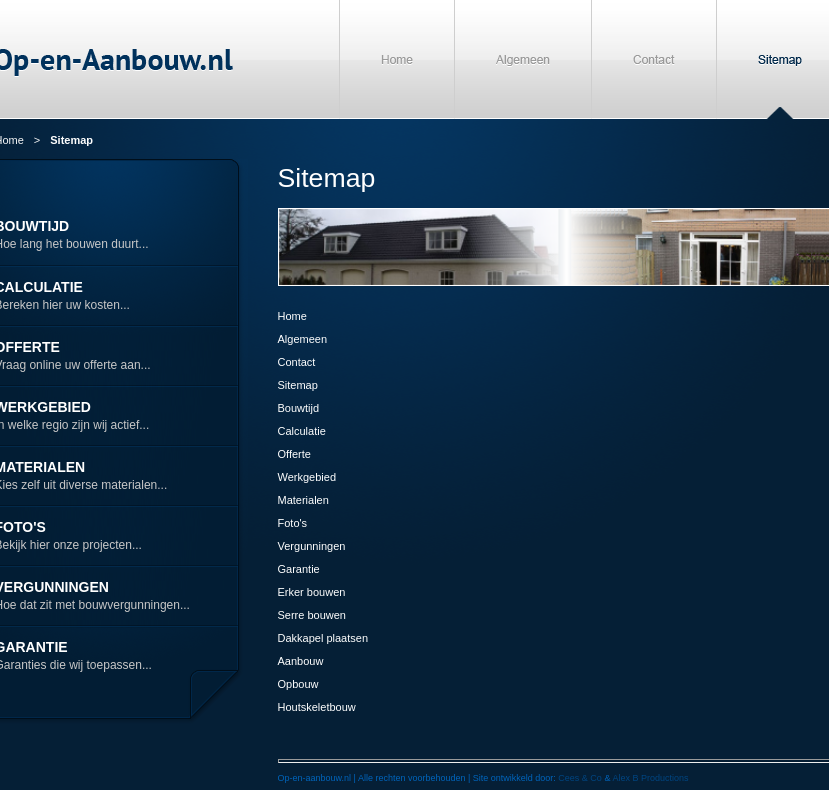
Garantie (299, 569)
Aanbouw (301, 661)
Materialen (303, 500)
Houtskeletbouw (317, 707)
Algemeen (303, 339)
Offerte (294, 454)
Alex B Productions (650, 778)
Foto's (293, 523)
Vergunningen (312, 546)
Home (292, 316)
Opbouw (298, 684)
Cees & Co (580, 778)
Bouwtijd (299, 408)
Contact (297, 362)
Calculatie (302, 431)
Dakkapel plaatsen (323, 638)
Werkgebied (307, 477)
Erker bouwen (312, 592)
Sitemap (298, 385)
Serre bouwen (312, 615)
